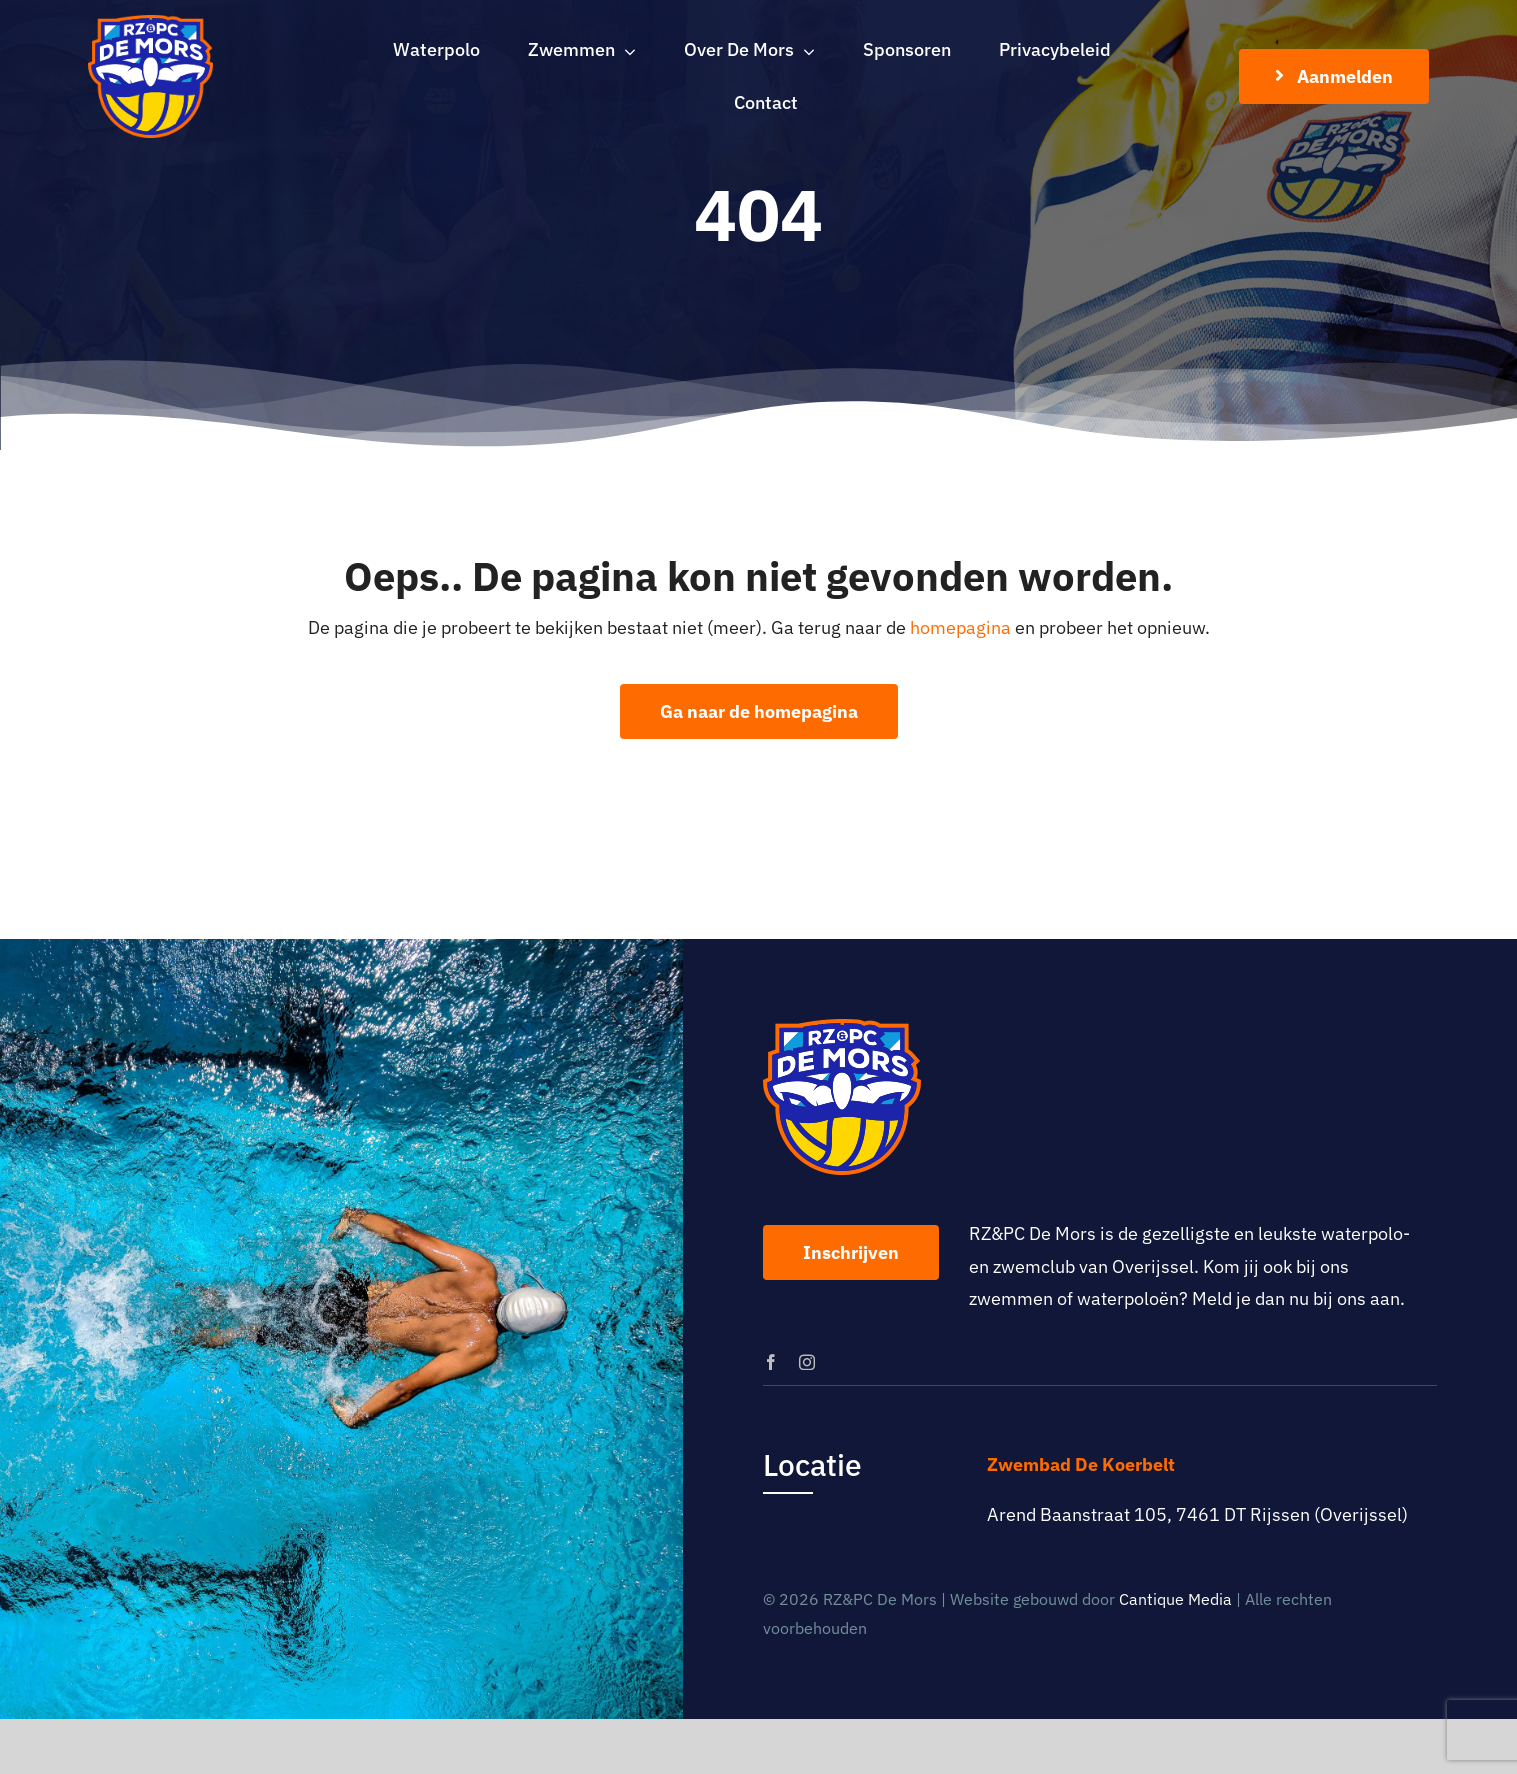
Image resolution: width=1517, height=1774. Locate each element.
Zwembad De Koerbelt (1081, 1464)
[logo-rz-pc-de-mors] (150, 23)
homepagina (960, 627)
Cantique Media (1175, 1599)
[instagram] (807, 1362)
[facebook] (771, 1362)
